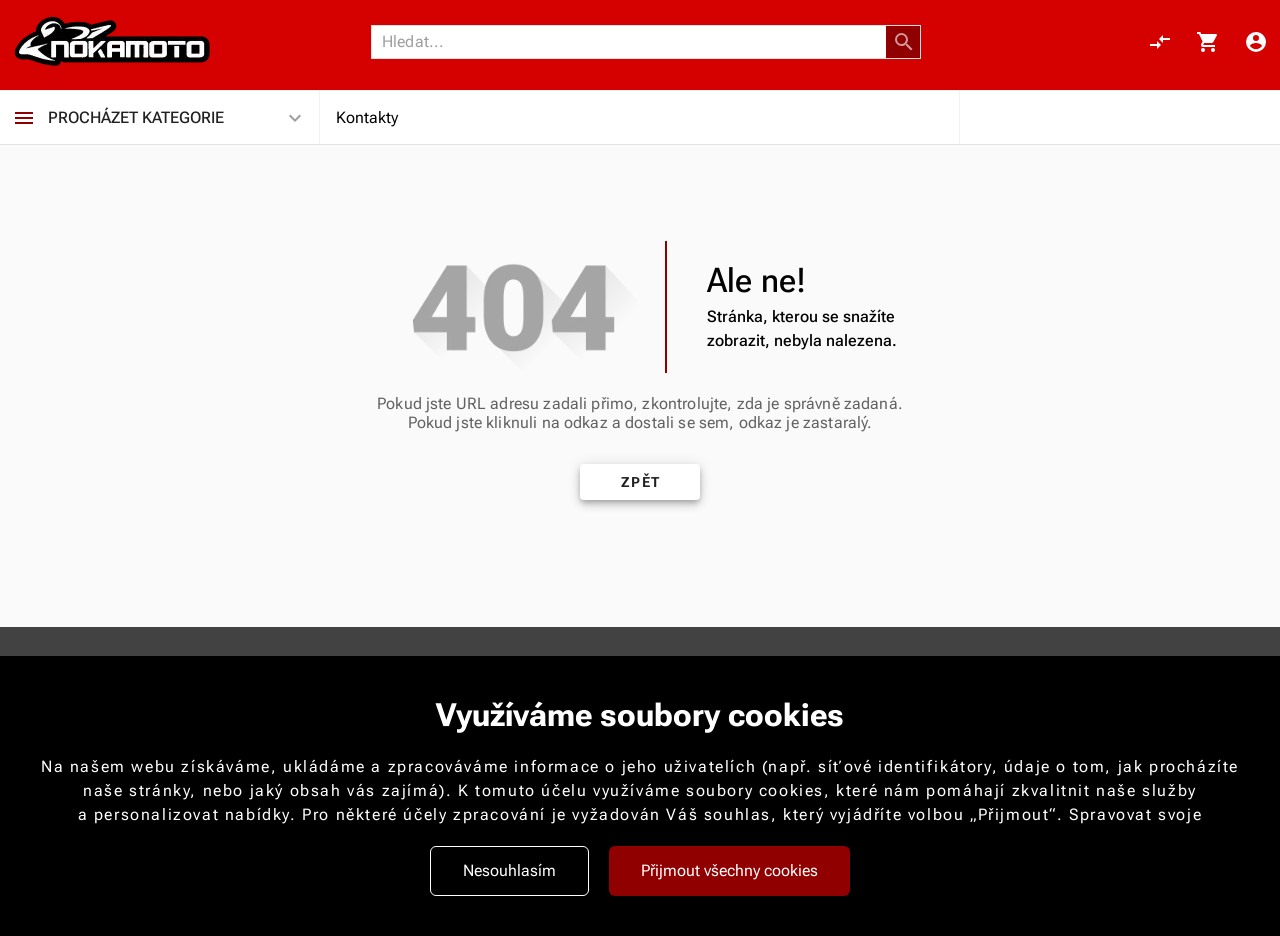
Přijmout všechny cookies (729, 870)
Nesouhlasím (509, 870)
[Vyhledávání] (634, 42)
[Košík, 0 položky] (1208, 42)
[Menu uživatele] (1256, 42)
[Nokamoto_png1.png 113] (112, 42)
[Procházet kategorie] (24, 118)
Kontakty (367, 117)
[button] (904, 42)
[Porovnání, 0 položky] (1160, 42)
